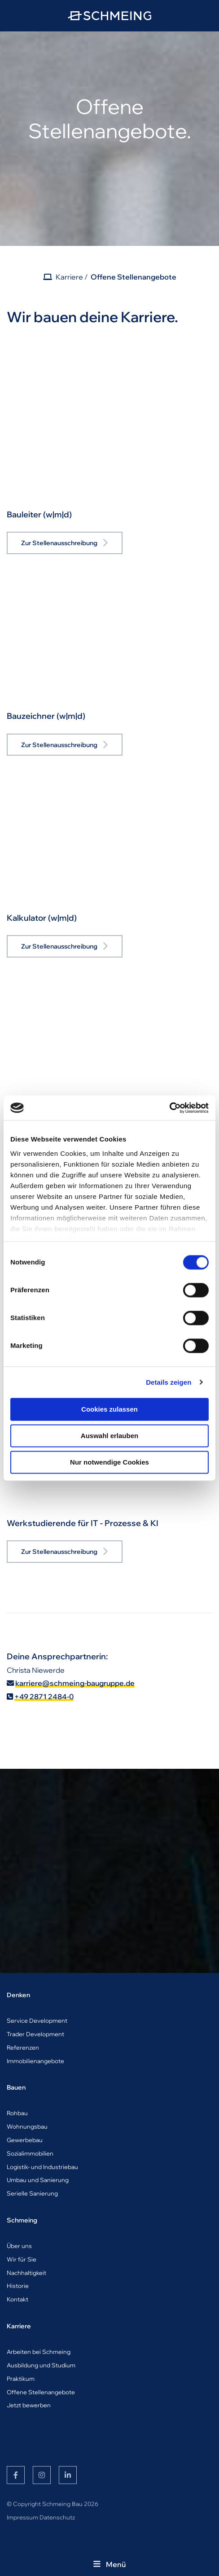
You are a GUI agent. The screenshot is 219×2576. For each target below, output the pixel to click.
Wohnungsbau (27, 2126)
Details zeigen (168, 1382)
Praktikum (21, 2378)
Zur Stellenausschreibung (59, 542)
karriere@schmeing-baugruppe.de (75, 1683)
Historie (18, 2285)
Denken (18, 1994)
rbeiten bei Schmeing (40, 2351)
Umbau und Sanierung (38, 2179)
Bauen (16, 2087)
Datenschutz (57, 2517)
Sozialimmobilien (30, 2153)
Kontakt (17, 2299)
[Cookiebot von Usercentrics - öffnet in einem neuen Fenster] (169, 1108)
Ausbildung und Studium (41, 2365)
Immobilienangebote (35, 2060)
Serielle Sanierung (32, 2193)
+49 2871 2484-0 (44, 1696)
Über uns (19, 2245)
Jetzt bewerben (29, 2405)
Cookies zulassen (109, 1409)
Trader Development (35, 2034)
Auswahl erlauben (109, 1435)
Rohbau (17, 2113)
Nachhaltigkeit (26, 2272)
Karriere (69, 276)
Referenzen (23, 2047)
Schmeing (22, 2220)
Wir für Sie (21, 2259)
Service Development (37, 2020)
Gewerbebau (25, 2139)
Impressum (22, 2517)
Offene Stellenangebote (133, 276)
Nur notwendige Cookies (109, 1462)
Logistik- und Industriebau (42, 2166)
